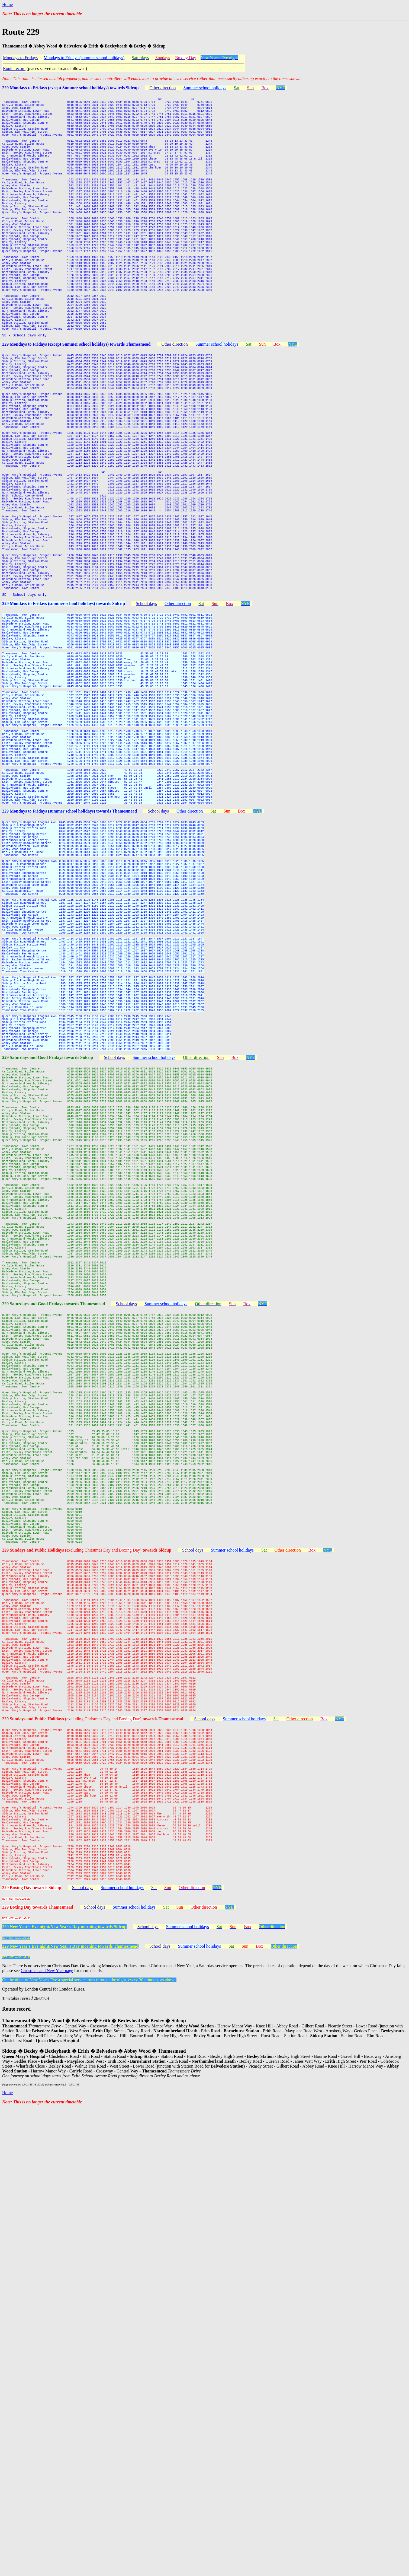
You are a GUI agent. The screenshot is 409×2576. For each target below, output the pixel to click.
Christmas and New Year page (47, 2437)
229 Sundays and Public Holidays (33, 1926)
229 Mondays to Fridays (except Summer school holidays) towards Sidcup (70, 87)
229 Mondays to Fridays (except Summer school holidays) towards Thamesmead (76, 410)
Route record (14, 68)
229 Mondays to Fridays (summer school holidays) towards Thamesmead (69, 996)
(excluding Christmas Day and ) (118, 1926)
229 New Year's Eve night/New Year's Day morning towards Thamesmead (70, 2411)
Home (7, 4)
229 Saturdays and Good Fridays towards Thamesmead (53, 1616)
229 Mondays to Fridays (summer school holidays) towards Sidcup (63, 736)
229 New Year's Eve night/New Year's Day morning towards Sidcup (64, 2390)
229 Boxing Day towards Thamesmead (37, 2369)
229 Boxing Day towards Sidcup (31, 2348)
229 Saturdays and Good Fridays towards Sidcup (47, 1306)
